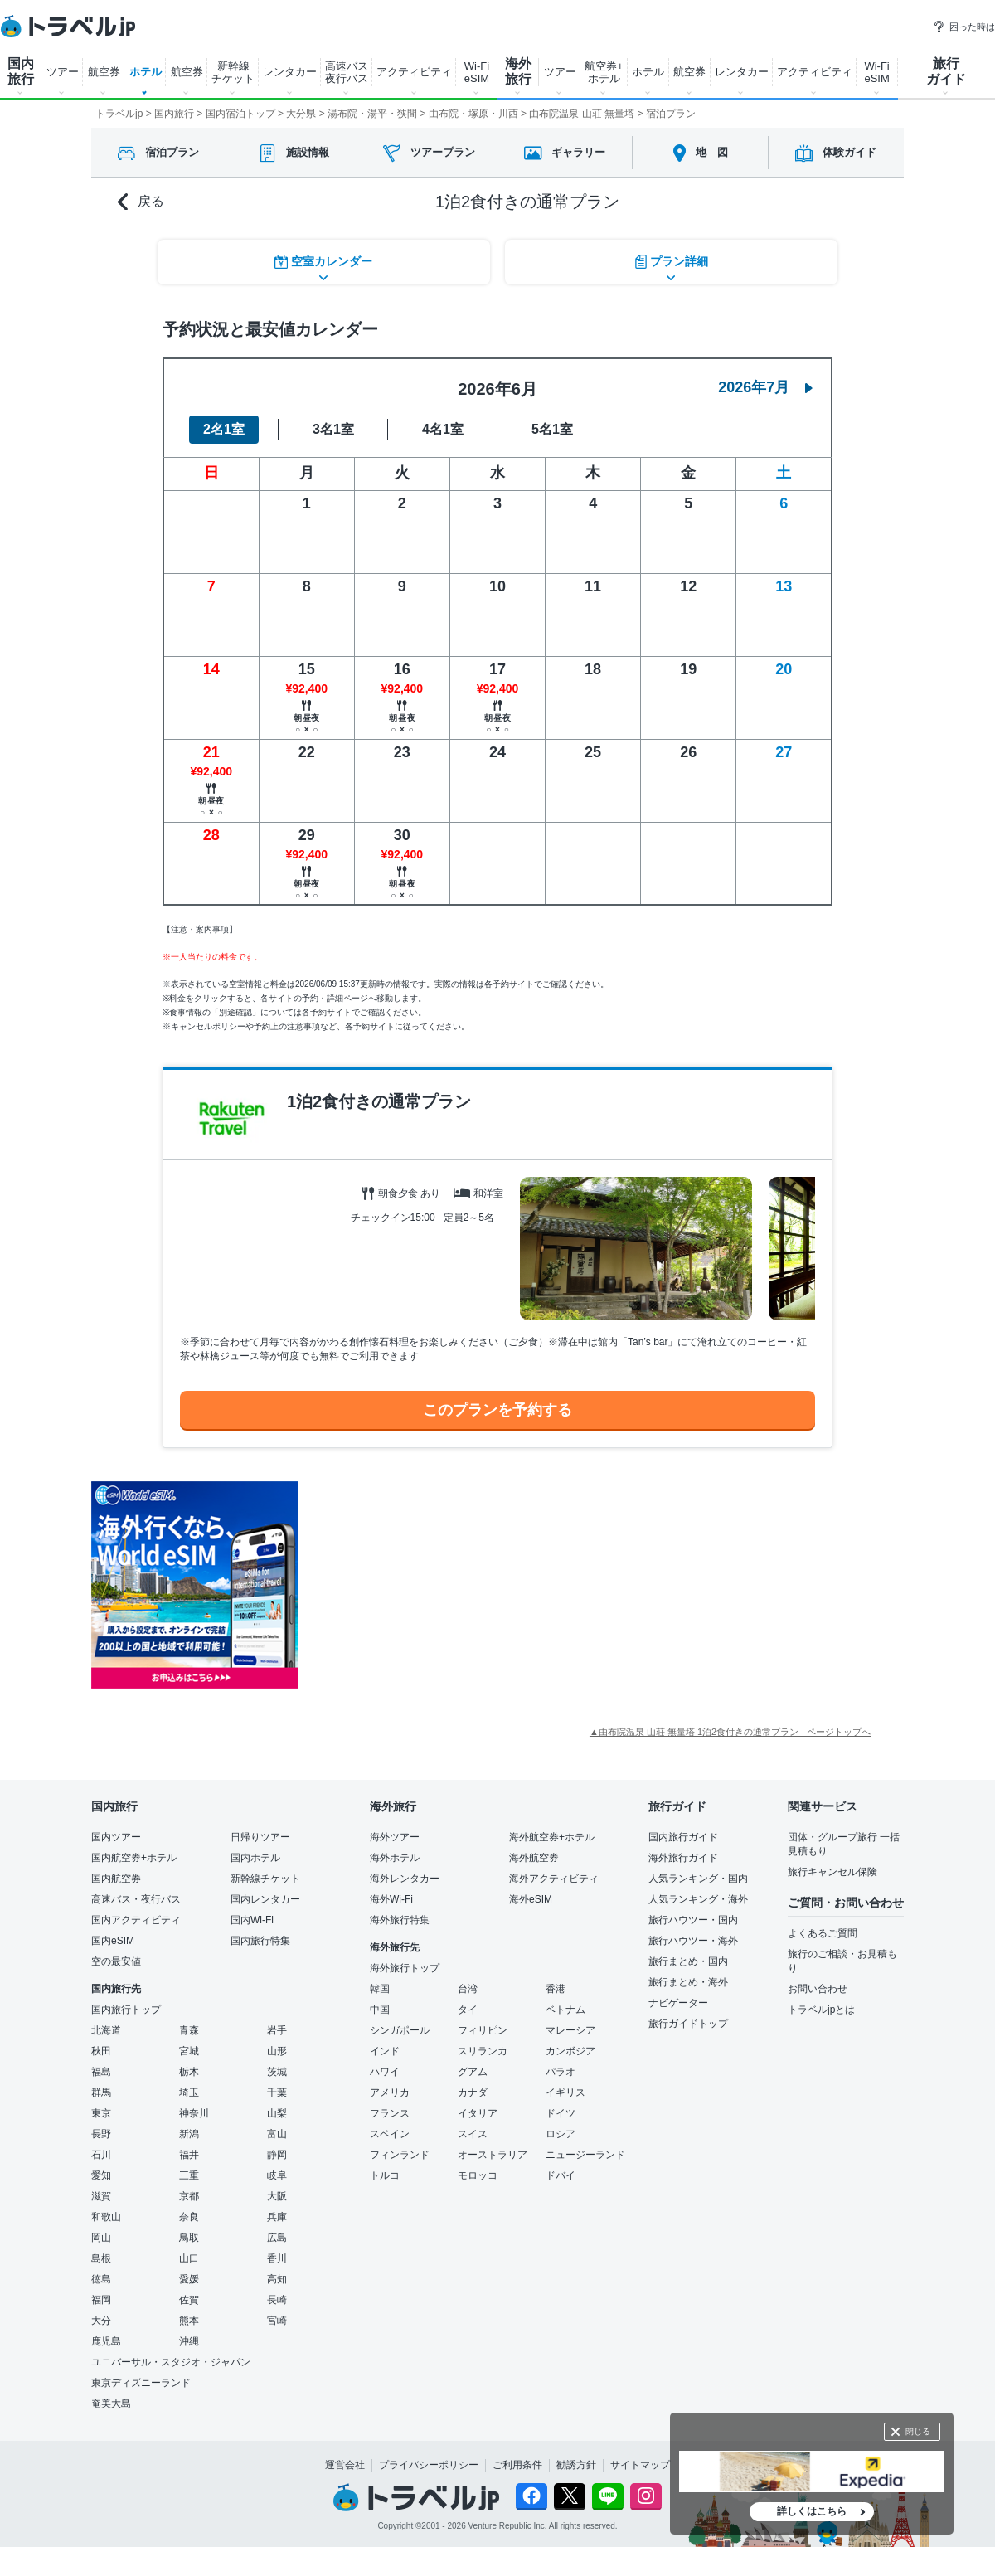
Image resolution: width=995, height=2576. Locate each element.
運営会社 (345, 2462)
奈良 (189, 2214)
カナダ (473, 2090)
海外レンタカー (404, 1876)
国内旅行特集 (260, 1938)
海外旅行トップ (404, 1965)
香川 (277, 2256)
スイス (473, 2131)
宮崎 (277, 2318)
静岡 (277, 2152)
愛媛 (189, 2276)
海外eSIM (530, 1897)
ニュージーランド (585, 2152)
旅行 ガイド (946, 71)
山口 (189, 2256)
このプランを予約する (497, 1407)
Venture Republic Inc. (507, 2522)
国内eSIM (112, 1938)
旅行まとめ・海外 (688, 1979)
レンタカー (290, 72)
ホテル (145, 72)
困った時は (964, 26)
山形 (277, 2048)
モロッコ (478, 2173)
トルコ (385, 2173)
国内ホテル (255, 1855)
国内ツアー (116, 1834)
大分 (101, 2318)
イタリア (478, 2111)
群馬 (101, 2090)
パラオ (560, 2069)
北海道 (106, 2028)
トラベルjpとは (821, 2007)
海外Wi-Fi (391, 1897)
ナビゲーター (678, 2000)
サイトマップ (640, 2462)
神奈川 (194, 2111)
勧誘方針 (576, 2462)
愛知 (101, 2173)
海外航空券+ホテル (552, 1834)
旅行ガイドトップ (688, 2021)
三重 (189, 2173)
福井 (189, 2152)
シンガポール (400, 2028)
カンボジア (570, 2048)
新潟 (189, 2131)
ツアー (62, 72)
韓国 (380, 1986)
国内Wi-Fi (252, 1917)
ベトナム (565, 2007)
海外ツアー (395, 1834)
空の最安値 (116, 1959)
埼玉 (189, 2090)
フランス (390, 2111)
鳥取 (189, 2235)
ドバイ (560, 2173)
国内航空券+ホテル (134, 1855)
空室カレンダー (323, 261)
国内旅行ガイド (683, 1834)
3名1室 (333, 427)
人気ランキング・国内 (698, 1876)
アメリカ (390, 2090)
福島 (101, 2069)
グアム (473, 2069)
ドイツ (560, 2111)
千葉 (277, 2090)
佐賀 (189, 2297)
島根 (101, 2256)
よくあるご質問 (822, 1931)
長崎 (277, 2297)
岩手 (277, 2028)
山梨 (277, 2111)
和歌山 (106, 2214)
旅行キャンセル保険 (832, 1869)
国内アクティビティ (136, 1917)
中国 (380, 2007)
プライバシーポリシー (428, 2462)
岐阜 (277, 2173)
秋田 (101, 2048)
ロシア (560, 2131)
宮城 (189, 2048)
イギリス (565, 2090)
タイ (468, 2007)
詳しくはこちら (812, 2511)
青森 (189, 2028)
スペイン (390, 2131)
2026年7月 (765, 385)
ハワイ (385, 2069)
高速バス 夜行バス (346, 72)
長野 (101, 2131)
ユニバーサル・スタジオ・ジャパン (170, 2359)
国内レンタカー (265, 1897)
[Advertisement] (464, 1582)
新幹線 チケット (233, 72)
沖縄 (189, 2339)
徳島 (101, 2276)
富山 (277, 2131)
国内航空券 (116, 1876)
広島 (277, 2235)
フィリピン (482, 2028)
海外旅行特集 (400, 1917)
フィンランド (400, 2152)
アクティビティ (414, 72)
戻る (141, 202)
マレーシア (570, 2028)
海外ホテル (395, 1855)
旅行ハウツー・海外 (693, 1938)
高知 (277, 2276)
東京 (101, 2111)
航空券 (104, 72)
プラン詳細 (671, 261)
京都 (189, 2193)
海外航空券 (534, 1855)
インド (385, 2048)
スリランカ (482, 2048)
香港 (555, 1986)
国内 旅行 (20, 71)
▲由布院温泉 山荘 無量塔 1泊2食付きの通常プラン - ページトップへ (730, 1729)
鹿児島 (106, 2339)
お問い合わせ (817, 1986)
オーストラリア (492, 2152)
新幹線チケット (265, 1876)
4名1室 (443, 427)
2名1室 (224, 427)
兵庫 (277, 2214)
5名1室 (552, 427)
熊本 (189, 2318)
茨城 (277, 2069)
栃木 (189, 2069)
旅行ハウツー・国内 (693, 1917)
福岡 (101, 2297)
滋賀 (101, 2193)
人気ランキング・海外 (698, 1897)
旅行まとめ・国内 (688, 1959)
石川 (101, 2152)
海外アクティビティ (554, 1876)
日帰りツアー (260, 1834)
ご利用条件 (517, 2462)
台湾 (468, 1986)
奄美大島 (111, 2401)
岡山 (101, 2235)
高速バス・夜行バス (136, 1897)
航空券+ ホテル (604, 72)
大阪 (277, 2193)
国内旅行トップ (126, 2007)
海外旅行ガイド (683, 1855)
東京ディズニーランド (141, 2380)
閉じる (917, 2431)
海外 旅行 (518, 71)
